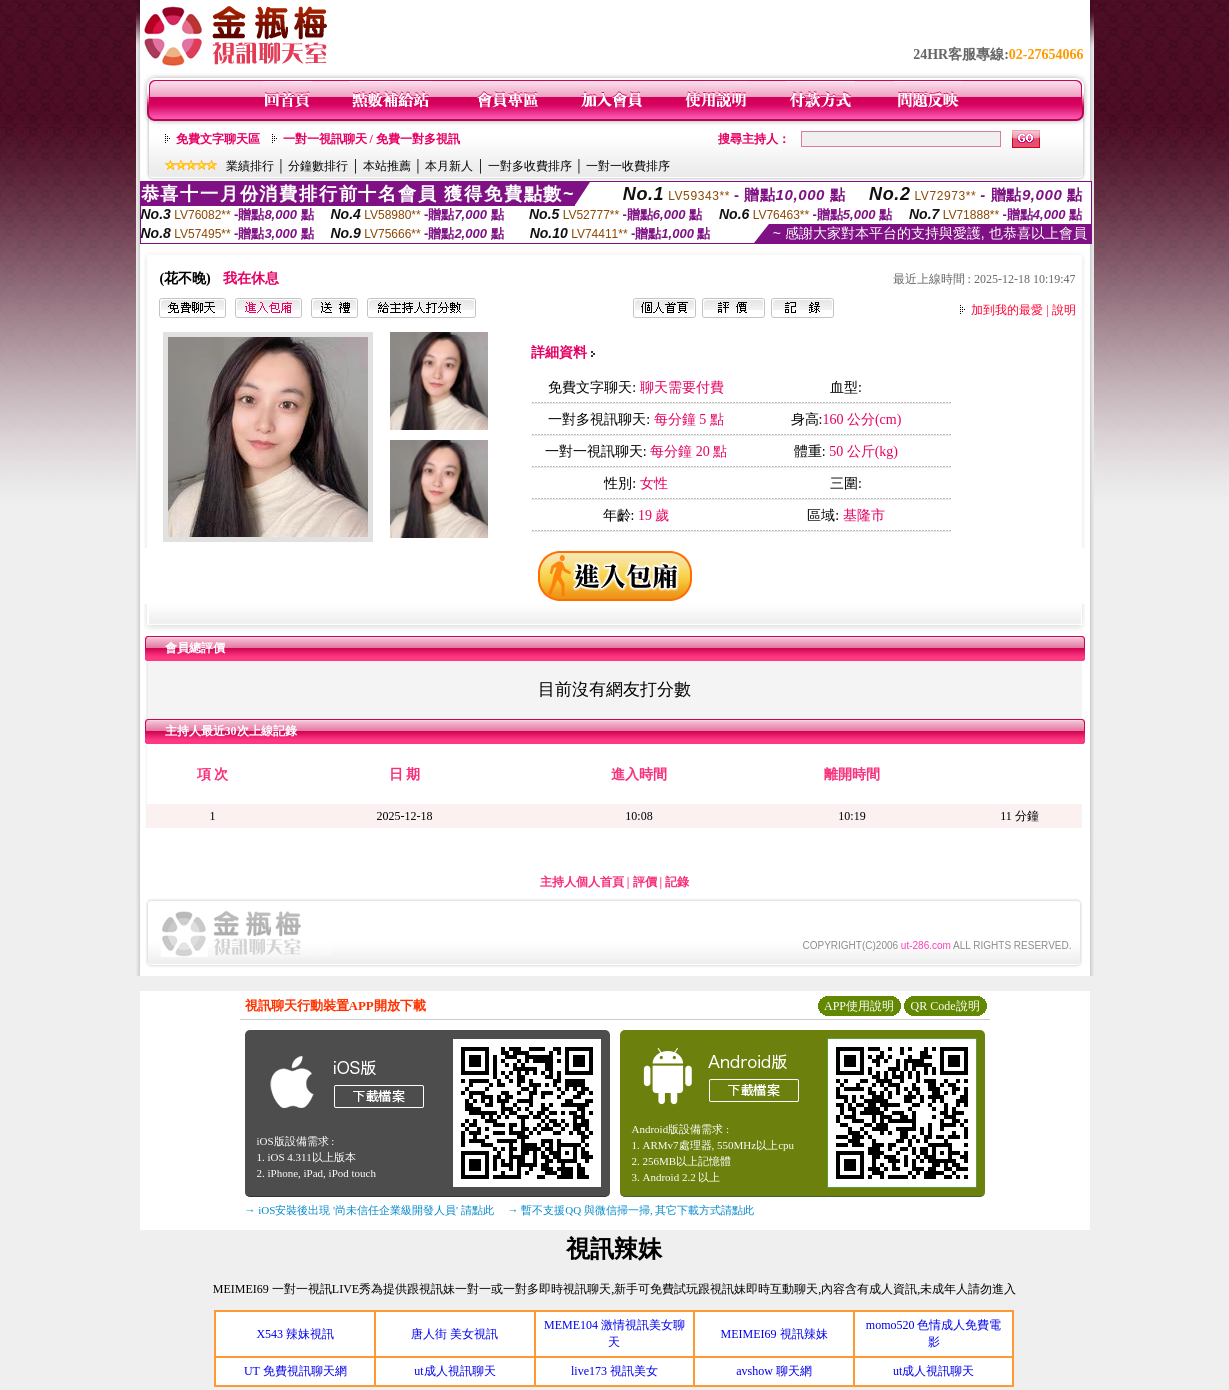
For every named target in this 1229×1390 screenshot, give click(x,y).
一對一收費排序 (628, 166)
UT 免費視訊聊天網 (295, 1371)
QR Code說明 (945, 1006)
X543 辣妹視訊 (295, 1334)
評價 (645, 882)
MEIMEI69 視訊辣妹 (774, 1334)
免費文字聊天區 (218, 139)
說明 (1064, 310)
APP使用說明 (859, 1006)
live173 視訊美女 (614, 1371)
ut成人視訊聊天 (454, 1371)
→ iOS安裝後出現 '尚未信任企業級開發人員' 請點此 (369, 1210)
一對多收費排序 (530, 166)
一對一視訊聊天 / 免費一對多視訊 (371, 139)
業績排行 (250, 166)
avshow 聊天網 (774, 1371)
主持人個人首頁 (582, 882)
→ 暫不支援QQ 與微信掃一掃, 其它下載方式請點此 (631, 1210)
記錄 (677, 882)
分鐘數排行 (318, 166)
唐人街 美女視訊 (454, 1334)
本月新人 (449, 166)
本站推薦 (387, 166)
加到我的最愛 (1007, 310)
